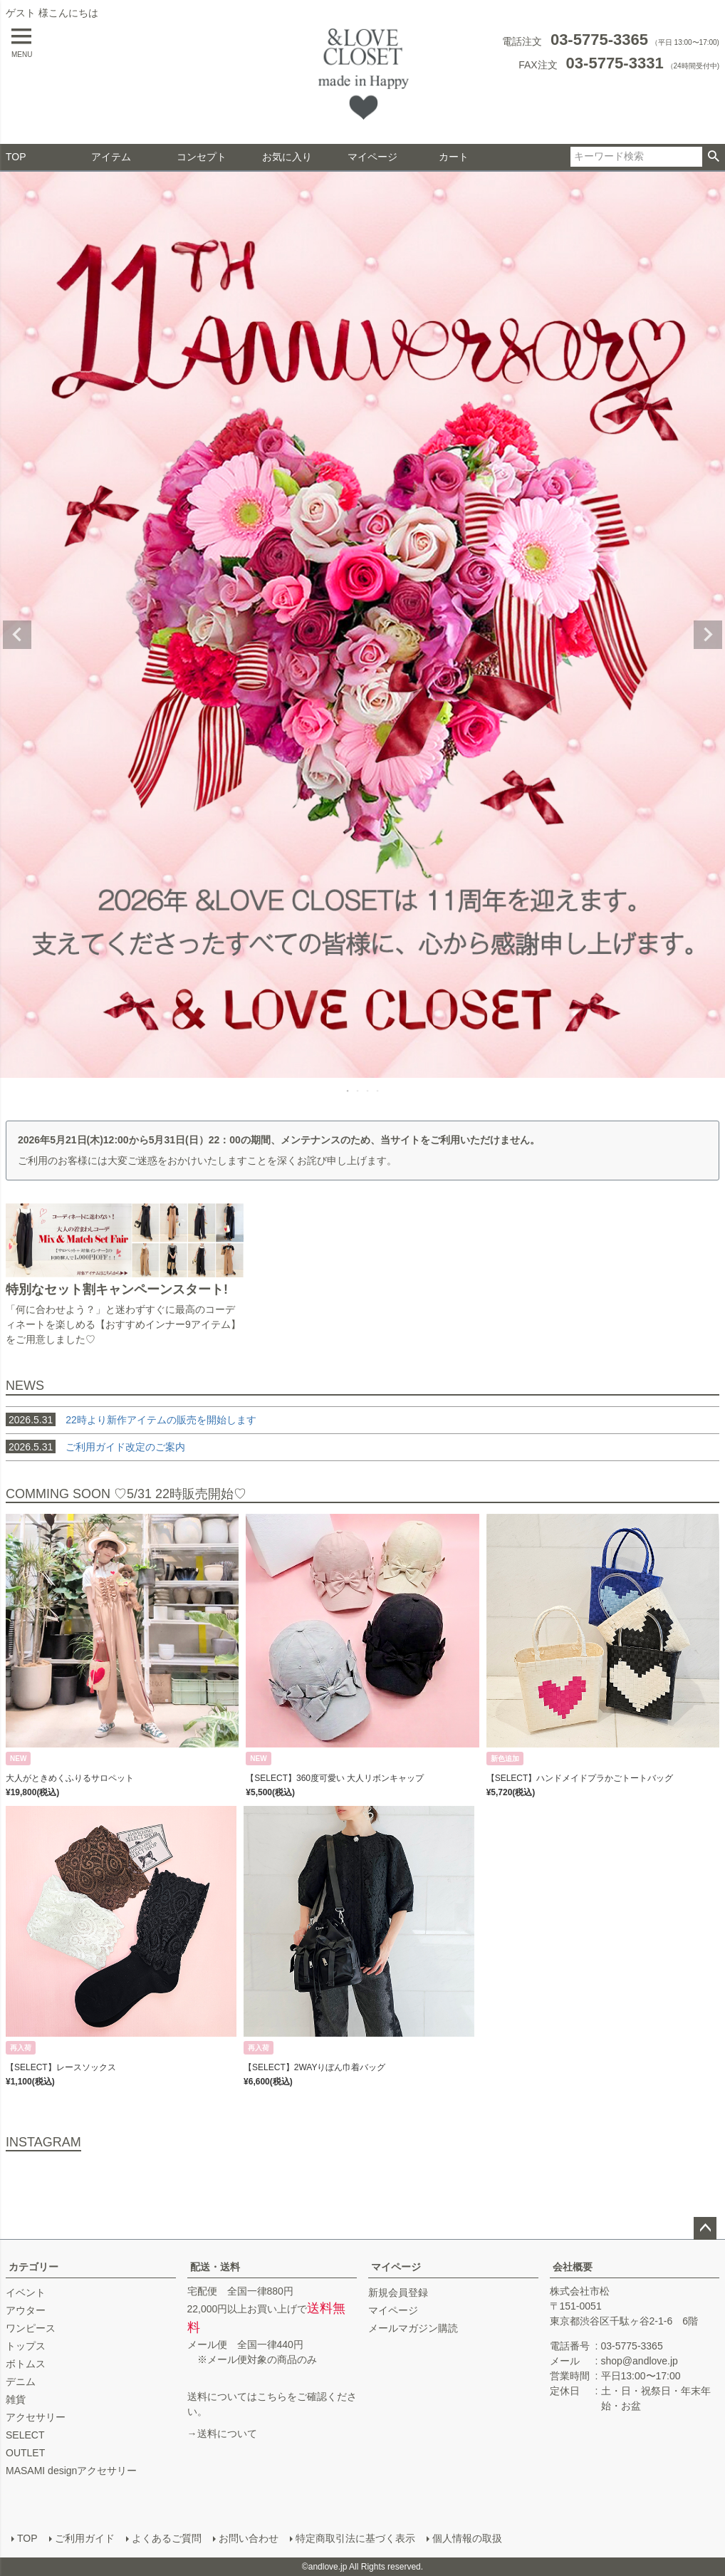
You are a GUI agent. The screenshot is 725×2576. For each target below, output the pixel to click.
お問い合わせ (248, 2538)
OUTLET (25, 2452)
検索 (713, 157)
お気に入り (287, 156)
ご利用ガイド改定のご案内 (125, 1447)
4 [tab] (378, 1090)
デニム (21, 2381)
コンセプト (201, 156)
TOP (16, 156)
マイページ (372, 156)
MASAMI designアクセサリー (71, 2470)
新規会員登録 (398, 2292)
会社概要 (573, 2267)
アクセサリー (36, 2417)
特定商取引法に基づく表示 (355, 2538)
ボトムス (26, 2363)
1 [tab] (348, 1090)
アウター (26, 2310)
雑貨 (16, 2399)
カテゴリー (33, 2267)
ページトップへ (705, 2228)
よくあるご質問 (167, 2538)
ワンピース (31, 2328)
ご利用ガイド (85, 2538)
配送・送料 (215, 2267)
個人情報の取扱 (467, 2538)
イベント (26, 2292)
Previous (17, 634)
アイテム (111, 156)
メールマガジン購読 (413, 2328)
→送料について (222, 2433)
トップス (26, 2346)
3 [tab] (368, 1090)
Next (708, 634)
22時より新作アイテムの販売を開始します (131, 1420)
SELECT (25, 2435)
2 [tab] (358, 1090)
